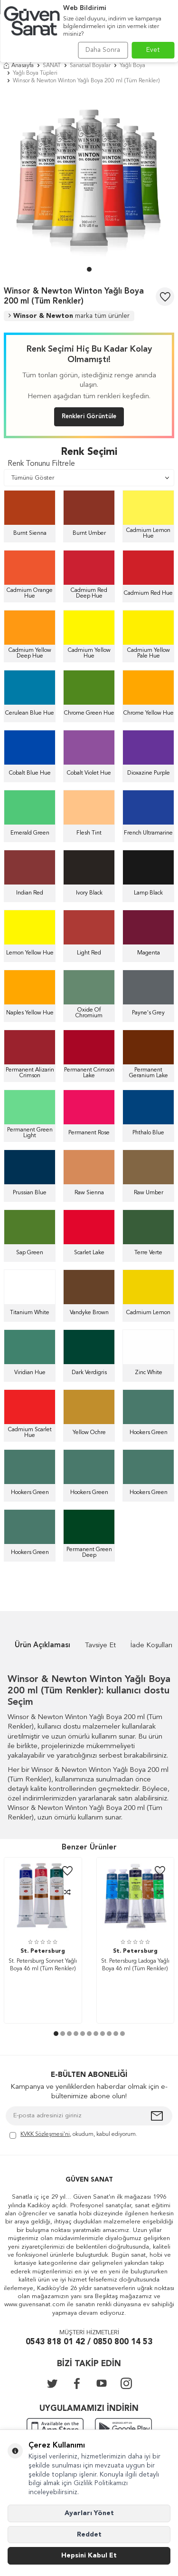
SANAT (52, 66)
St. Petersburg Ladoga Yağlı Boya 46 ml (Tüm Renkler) (135, 1965)
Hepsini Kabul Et (89, 2555)
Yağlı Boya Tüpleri (35, 73)
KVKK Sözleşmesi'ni (45, 2134)
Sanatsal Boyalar (90, 66)
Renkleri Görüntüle (89, 416)
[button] (89, 269)
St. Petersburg (42, 1951)
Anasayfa (19, 65)
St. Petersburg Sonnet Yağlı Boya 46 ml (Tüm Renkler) (43, 1965)
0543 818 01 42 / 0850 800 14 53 (89, 2342)
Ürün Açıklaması (42, 1645)
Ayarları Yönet (89, 2513)
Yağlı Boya (132, 66)
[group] (89, 177)
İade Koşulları (151, 1645)
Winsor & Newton (69, 316)
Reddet (89, 2534)
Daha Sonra (102, 50)
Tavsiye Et (100, 1645)
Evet (153, 50)
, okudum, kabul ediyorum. (73, 2135)
